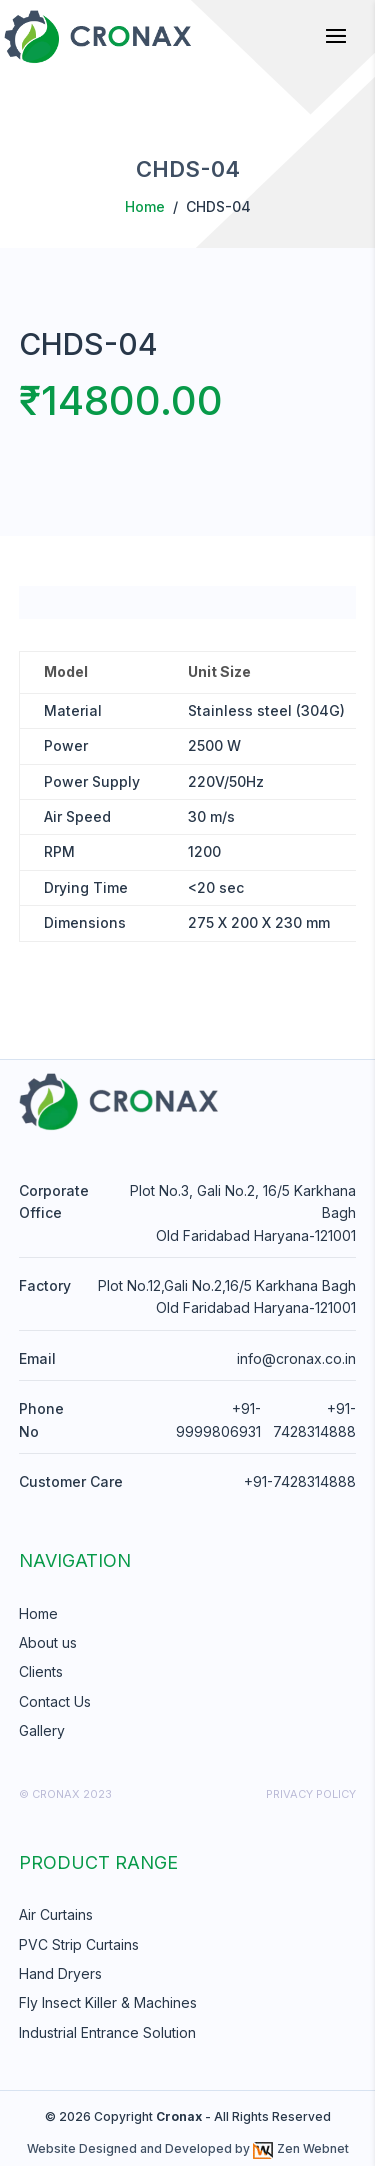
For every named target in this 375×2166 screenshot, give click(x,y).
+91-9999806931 (218, 1419)
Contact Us (55, 1701)
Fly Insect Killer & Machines (108, 2002)
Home (145, 206)
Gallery (42, 1730)
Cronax (179, 2116)
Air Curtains (56, 1914)
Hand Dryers (60, 1973)
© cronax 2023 (65, 1794)
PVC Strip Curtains (79, 1944)
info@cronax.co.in (296, 1358)
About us (48, 1642)
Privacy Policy (311, 1794)
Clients (41, 1671)
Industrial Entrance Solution (107, 2032)
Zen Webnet (301, 2148)
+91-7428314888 (314, 1419)
